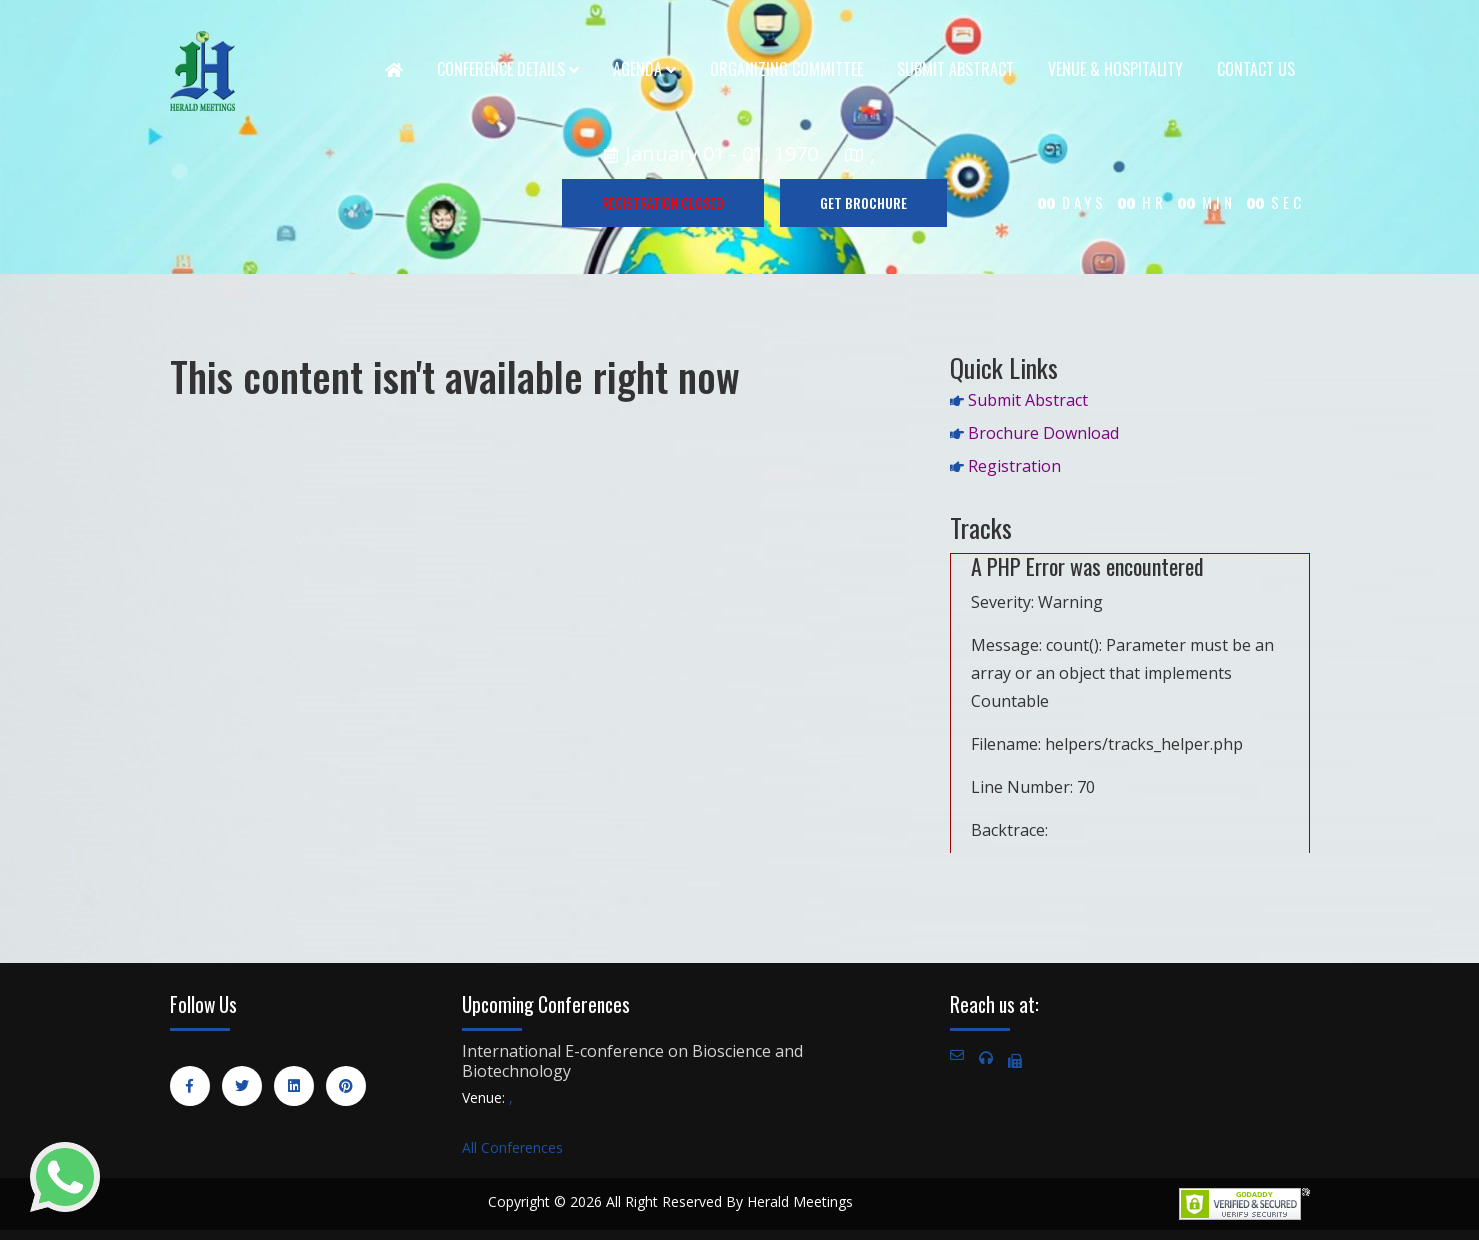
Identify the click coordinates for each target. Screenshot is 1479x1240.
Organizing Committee (786, 69)
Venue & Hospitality (1115, 69)
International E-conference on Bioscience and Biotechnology (632, 1061)
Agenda (644, 69)
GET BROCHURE (863, 202)
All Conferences (512, 1147)
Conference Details (508, 69)
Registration (1014, 466)
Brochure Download (1043, 433)
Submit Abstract (955, 69)
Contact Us (1256, 69)
